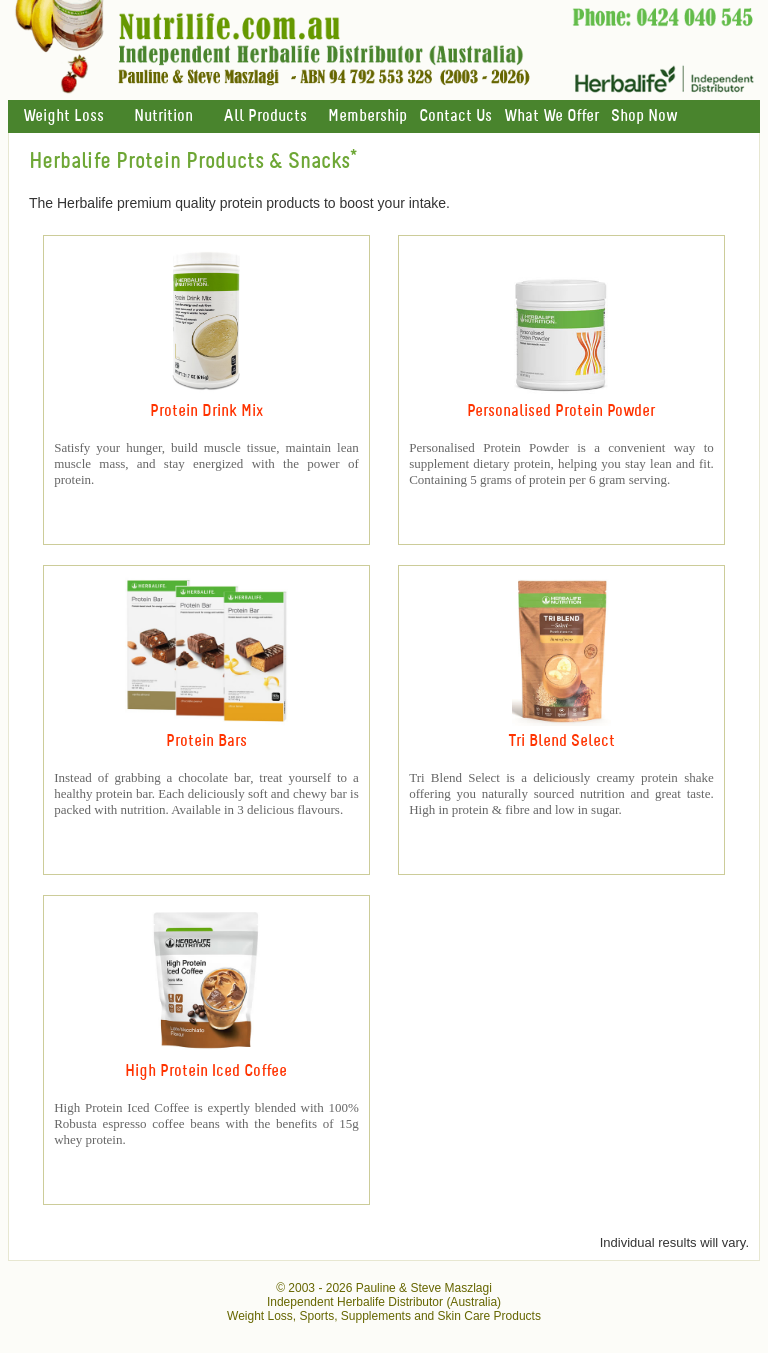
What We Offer (551, 116)
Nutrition (163, 116)
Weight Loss (63, 116)
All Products (265, 116)
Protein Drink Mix (206, 411)
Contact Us (455, 116)
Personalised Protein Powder (561, 411)
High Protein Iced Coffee (206, 1071)
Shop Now (644, 116)
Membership (367, 116)
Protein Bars (206, 741)
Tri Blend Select (561, 741)
